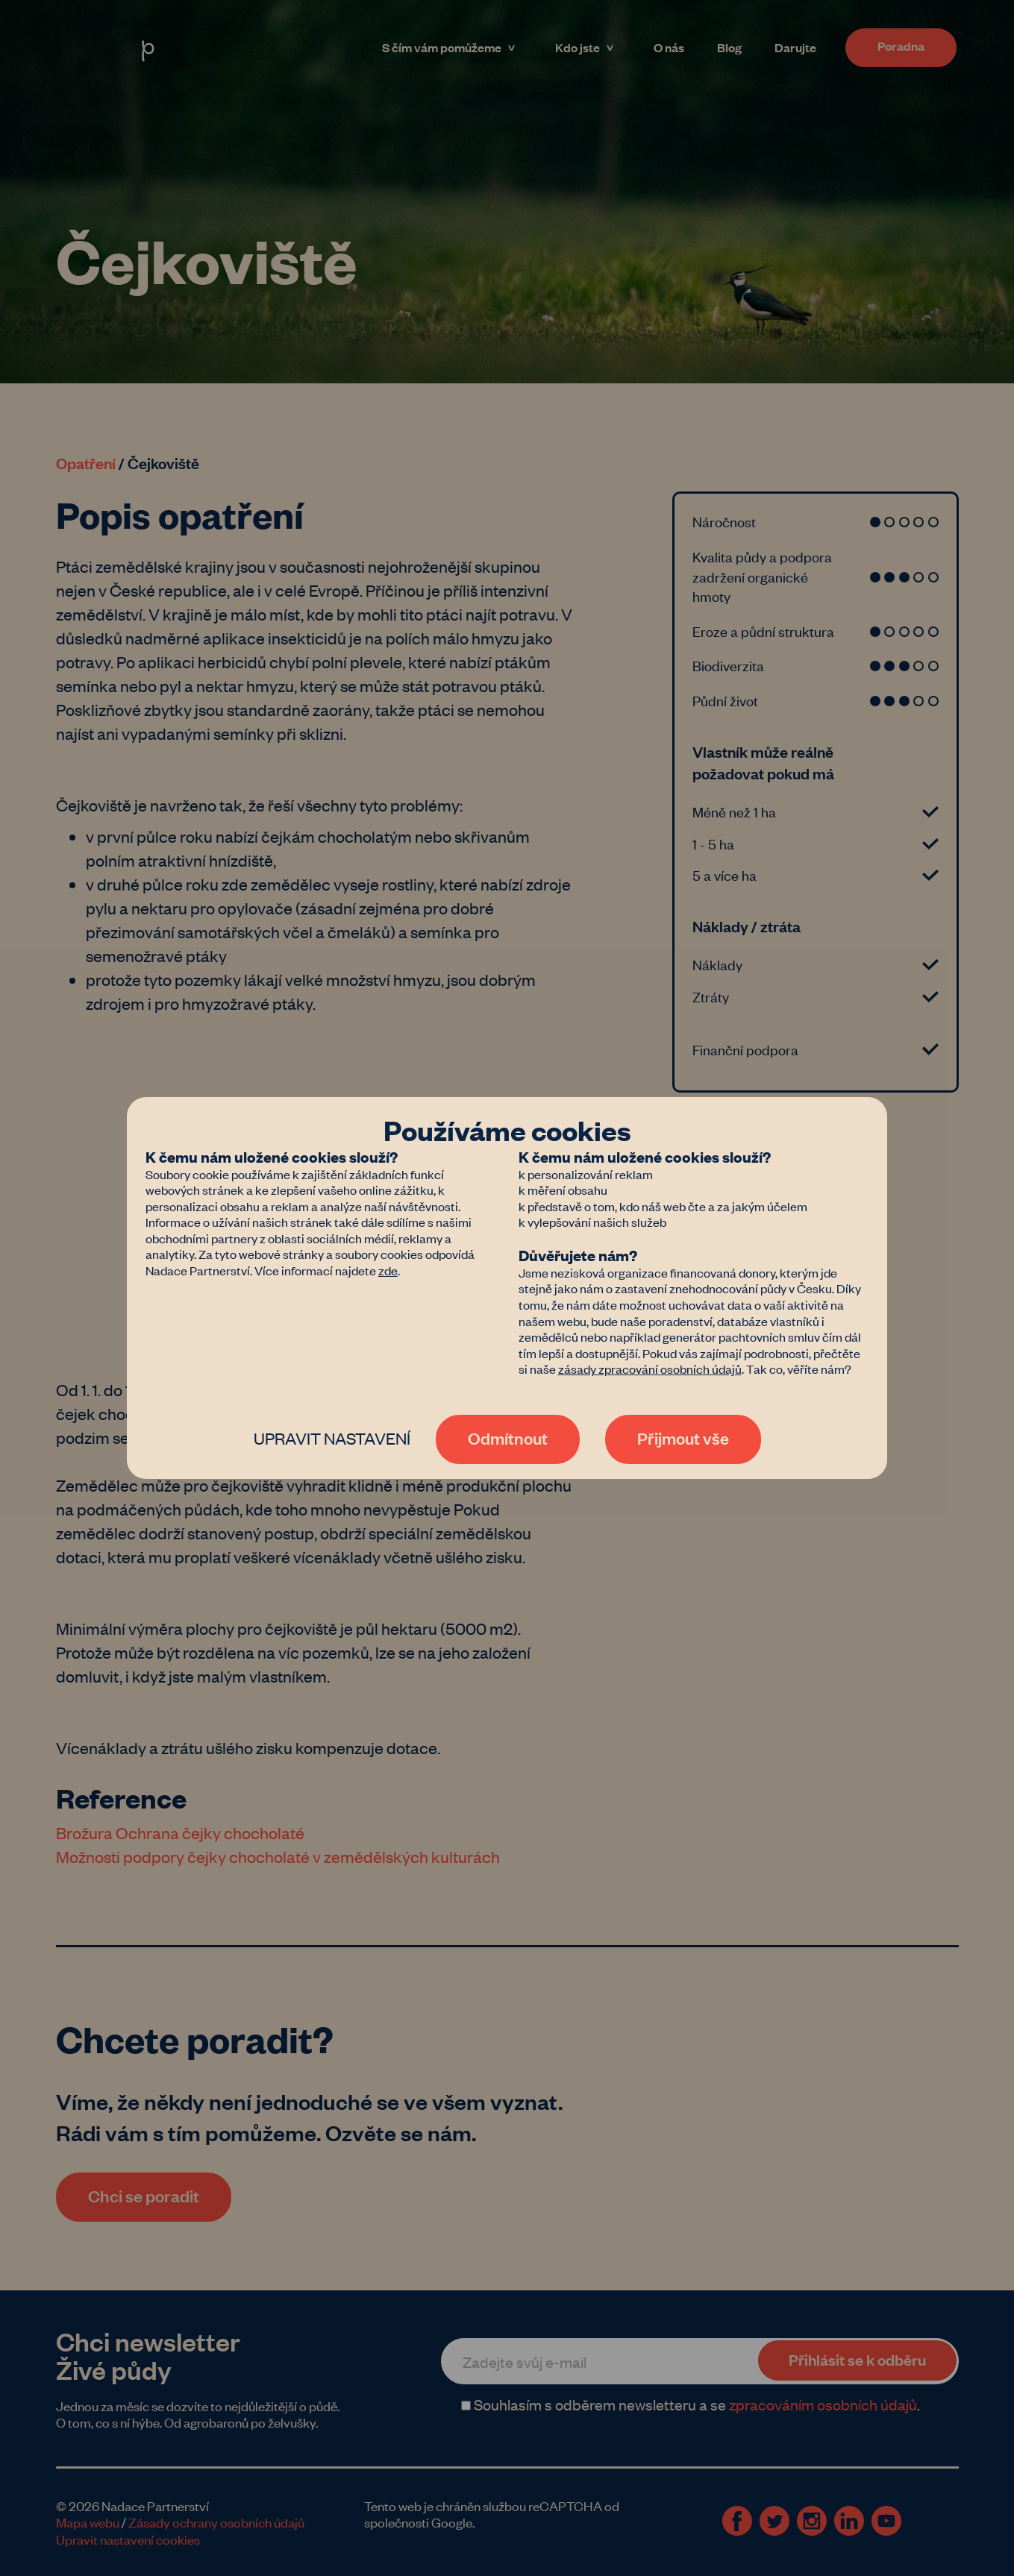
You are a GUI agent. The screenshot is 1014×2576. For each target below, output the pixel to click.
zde (388, 1270)
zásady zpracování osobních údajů (650, 1368)
